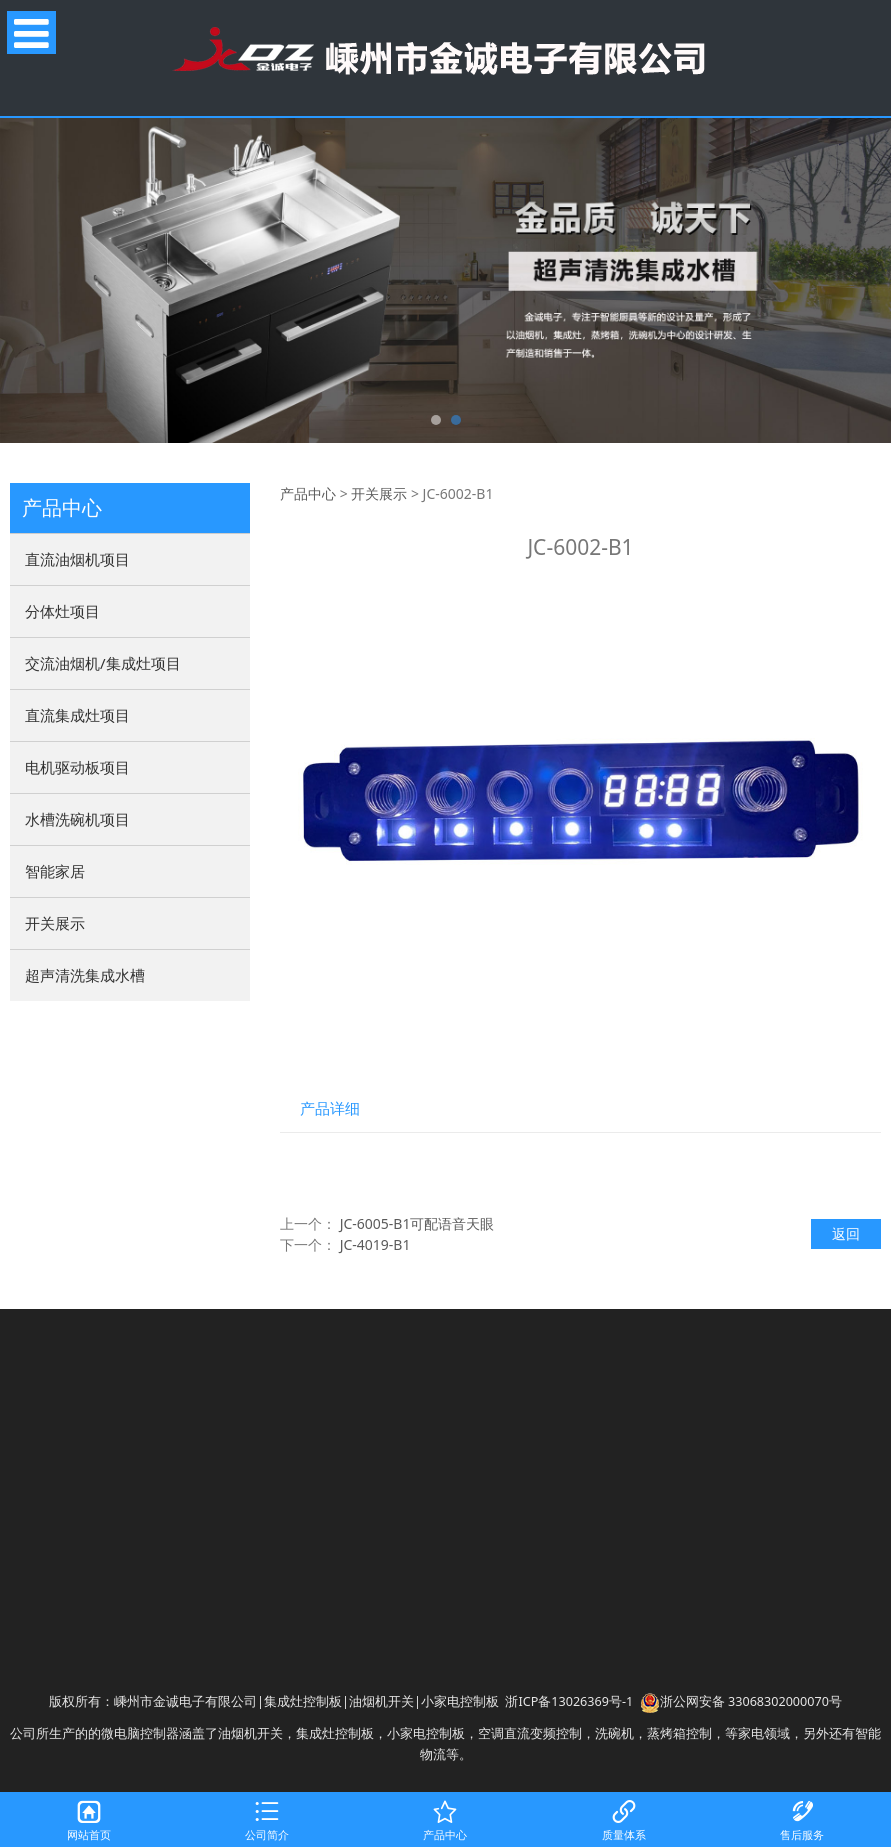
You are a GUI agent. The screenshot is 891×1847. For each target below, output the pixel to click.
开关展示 (55, 923)
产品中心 (308, 493)
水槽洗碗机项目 (77, 819)
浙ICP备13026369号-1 (569, 1701)
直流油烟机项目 (77, 559)
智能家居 (55, 871)
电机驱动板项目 (77, 767)
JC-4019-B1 (375, 1244)
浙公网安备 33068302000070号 (741, 1701)
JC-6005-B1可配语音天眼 (417, 1223)
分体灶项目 (62, 611)
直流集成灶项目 (77, 715)
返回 (846, 1233)
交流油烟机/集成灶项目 (103, 663)
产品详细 (330, 1108)
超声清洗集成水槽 (85, 975)
